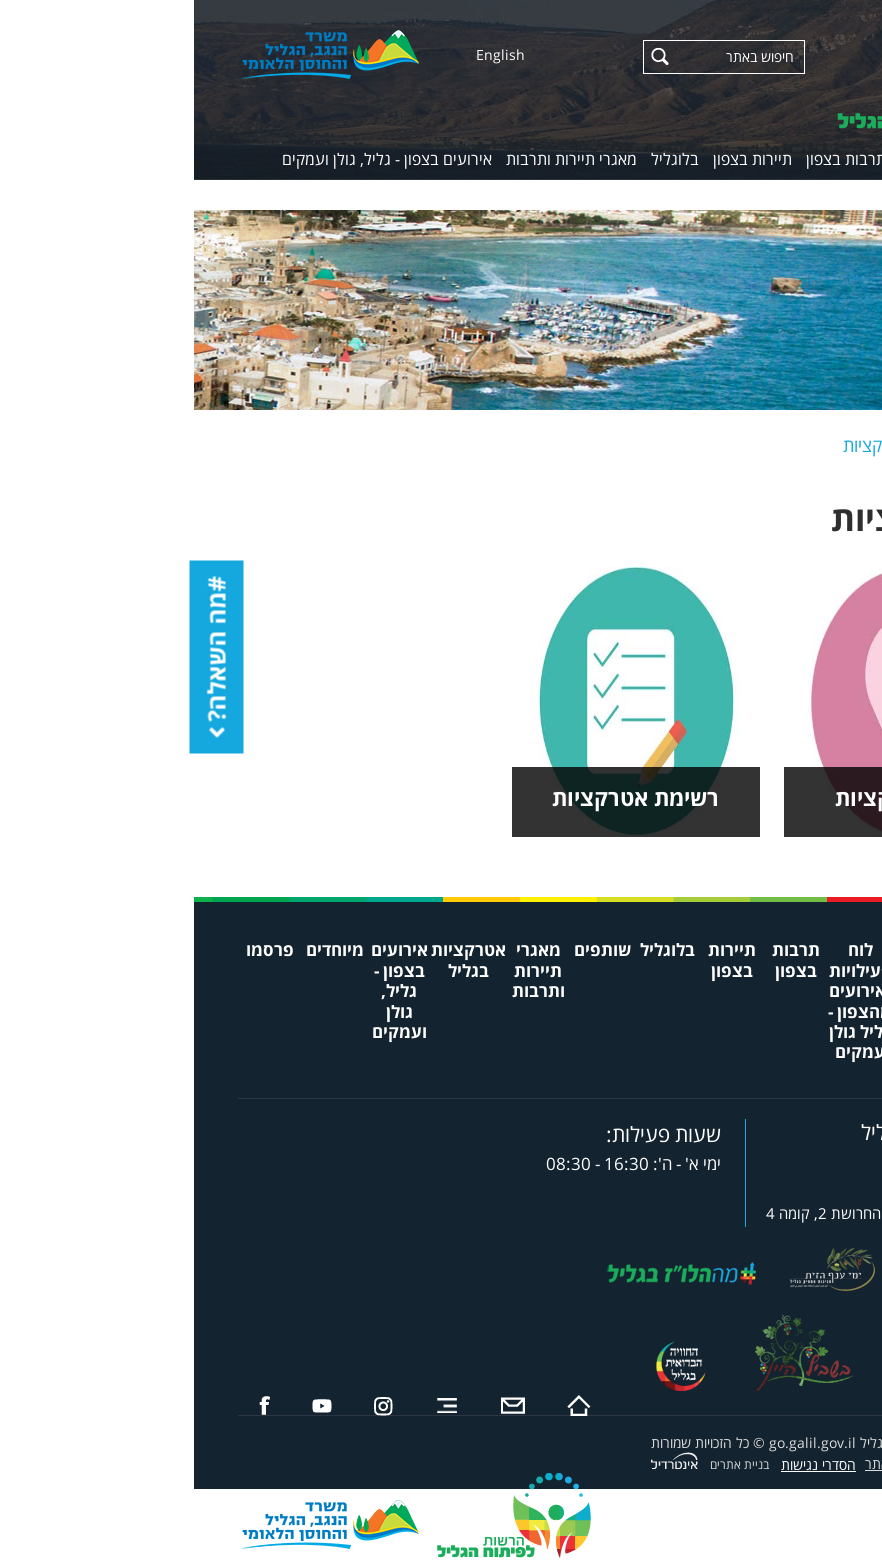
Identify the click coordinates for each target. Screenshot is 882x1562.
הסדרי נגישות (624, 1464)
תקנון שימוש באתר (722, 1464)
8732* (774, 1159)
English (306, 54)
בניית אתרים (545, 1464)
